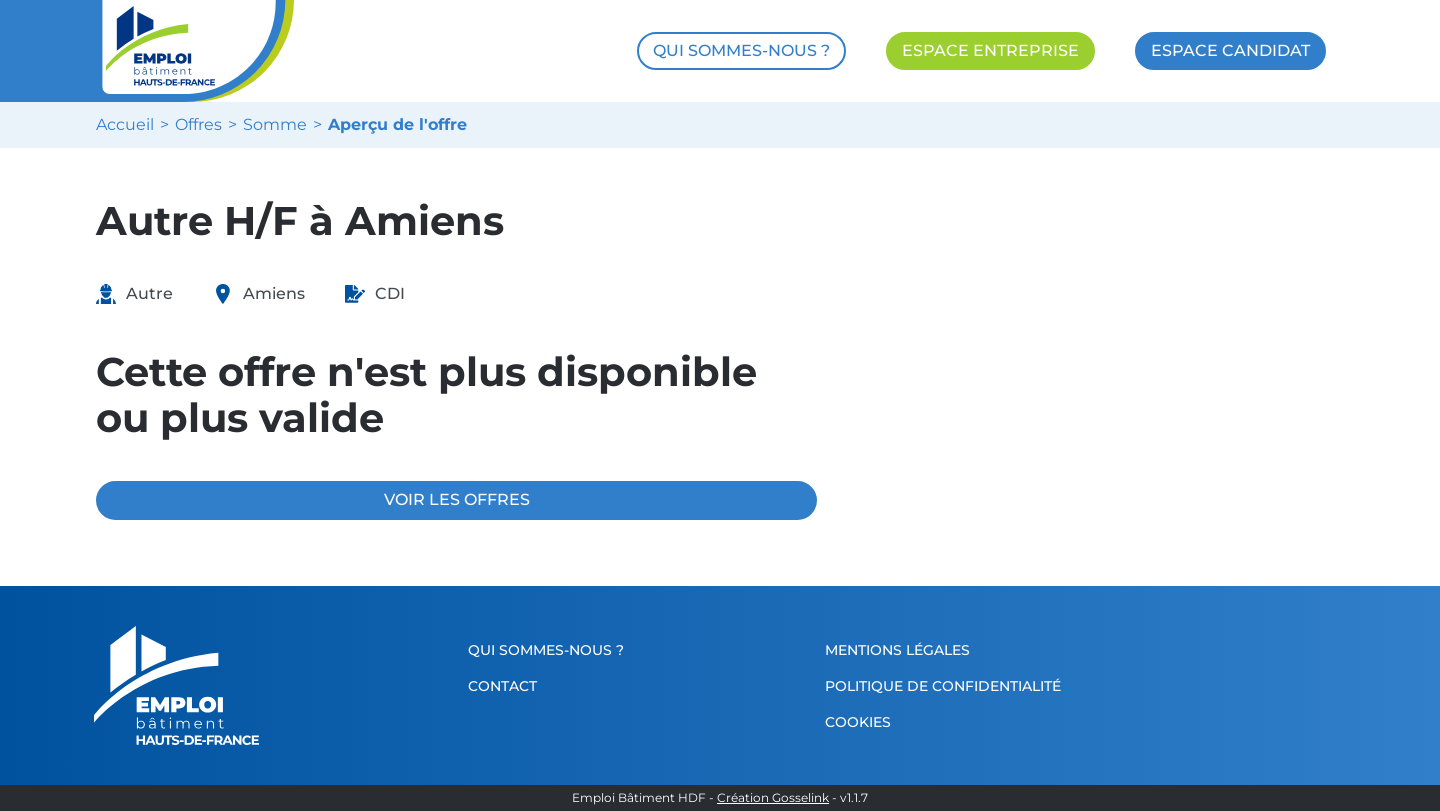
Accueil (125, 125)
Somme (275, 125)
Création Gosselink (773, 798)
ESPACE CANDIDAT (1230, 50)
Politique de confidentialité (943, 686)
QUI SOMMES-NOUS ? (741, 50)
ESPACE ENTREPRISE (990, 50)
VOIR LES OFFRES (457, 499)
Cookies (858, 722)
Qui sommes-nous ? (546, 650)
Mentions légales (897, 650)
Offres (198, 125)
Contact (502, 686)
